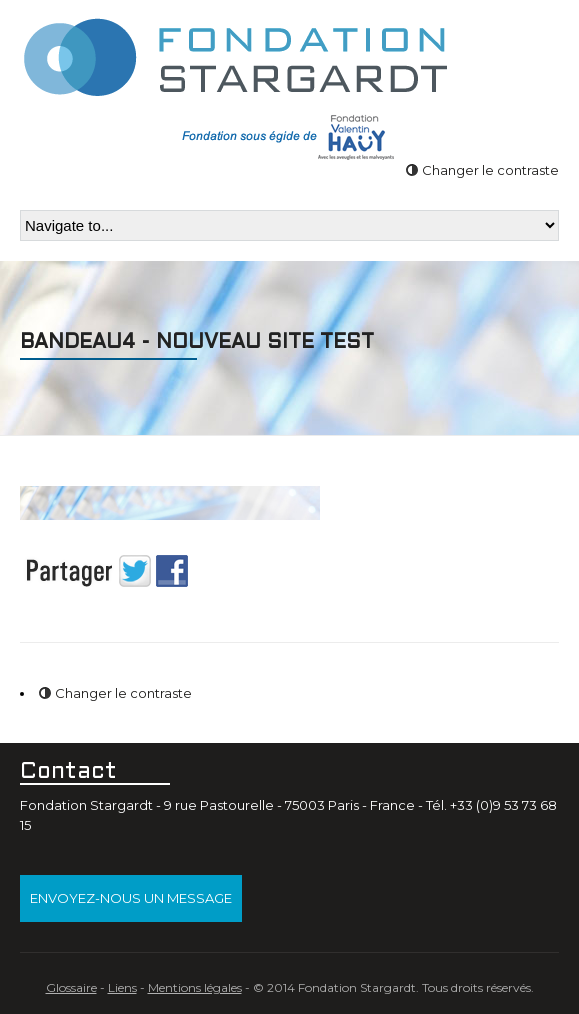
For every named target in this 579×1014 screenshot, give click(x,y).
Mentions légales (195, 987)
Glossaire (71, 987)
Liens (122, 987)
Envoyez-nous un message (131, 898)
